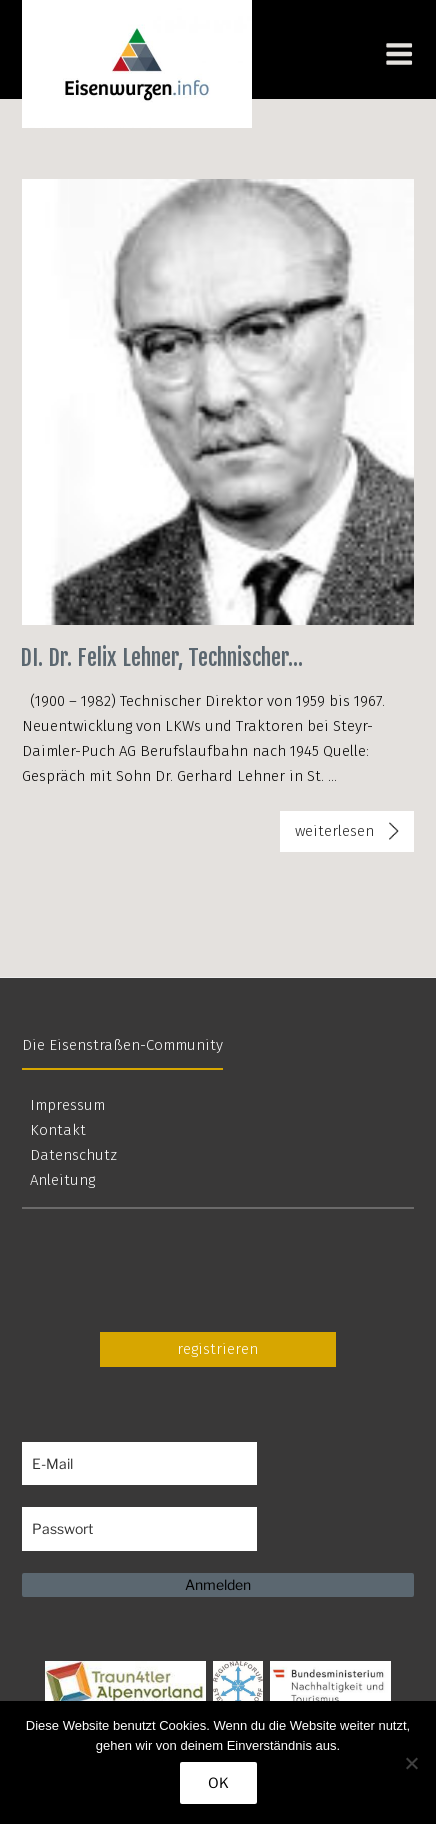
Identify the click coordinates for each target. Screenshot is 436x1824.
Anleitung (62, 1180)
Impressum (67, 1105)
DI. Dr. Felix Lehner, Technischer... (161, 657)
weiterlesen (349, 835)
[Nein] (411, 1763)
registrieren (217, 1349)
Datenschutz (73, 1155)
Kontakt (58, 1130)
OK (218, 1782)
